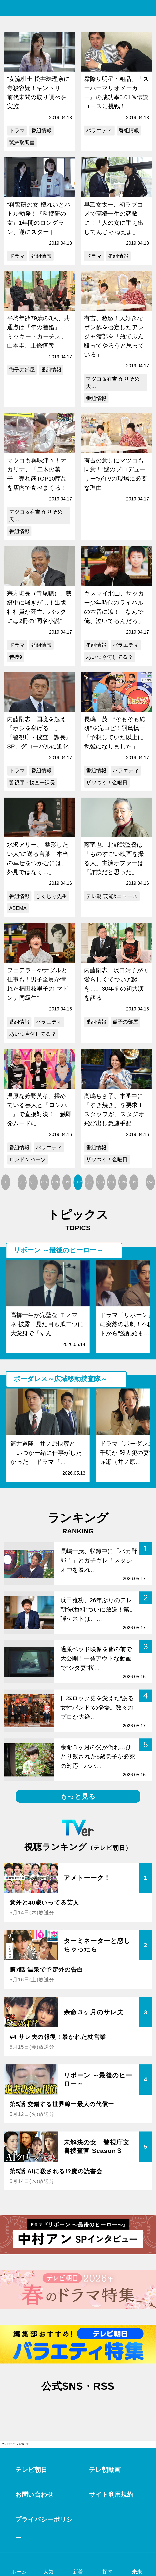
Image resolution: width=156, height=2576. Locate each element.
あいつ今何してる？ (109, 657)
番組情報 (41, 130)
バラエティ (99, 130)
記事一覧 (24, 2444)
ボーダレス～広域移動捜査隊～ (60, 1378)
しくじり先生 (51, 896)
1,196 (123, 1182)
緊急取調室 (22, 142)
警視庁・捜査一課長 (32, 782)
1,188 (33, 1182)
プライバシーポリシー (44, 2529)
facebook (78, 2405)
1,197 (134, 1182)
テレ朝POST (78, 8)
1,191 (67, 1182)
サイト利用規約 (111, 2494)
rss (98, 2405)
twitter (58, 2405)
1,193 (89, 1182)
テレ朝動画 (105, 2469)
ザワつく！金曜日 (106, 782)
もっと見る (78, 1796)
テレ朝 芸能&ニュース (111, 896)
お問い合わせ (34, 2494)
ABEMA (18, 908)
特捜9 (15, 657)
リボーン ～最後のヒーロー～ (58, 1250)
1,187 (22, 1182)
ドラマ (17, 130)
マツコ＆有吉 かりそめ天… (113, 382)
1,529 (150, 1182)
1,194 (100, 1182)
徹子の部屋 (22, 369)
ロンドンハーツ (27, 1159)
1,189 (44, 1182)
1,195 (112, 1182)
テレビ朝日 (31, 2469)
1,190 (56, 1182)
